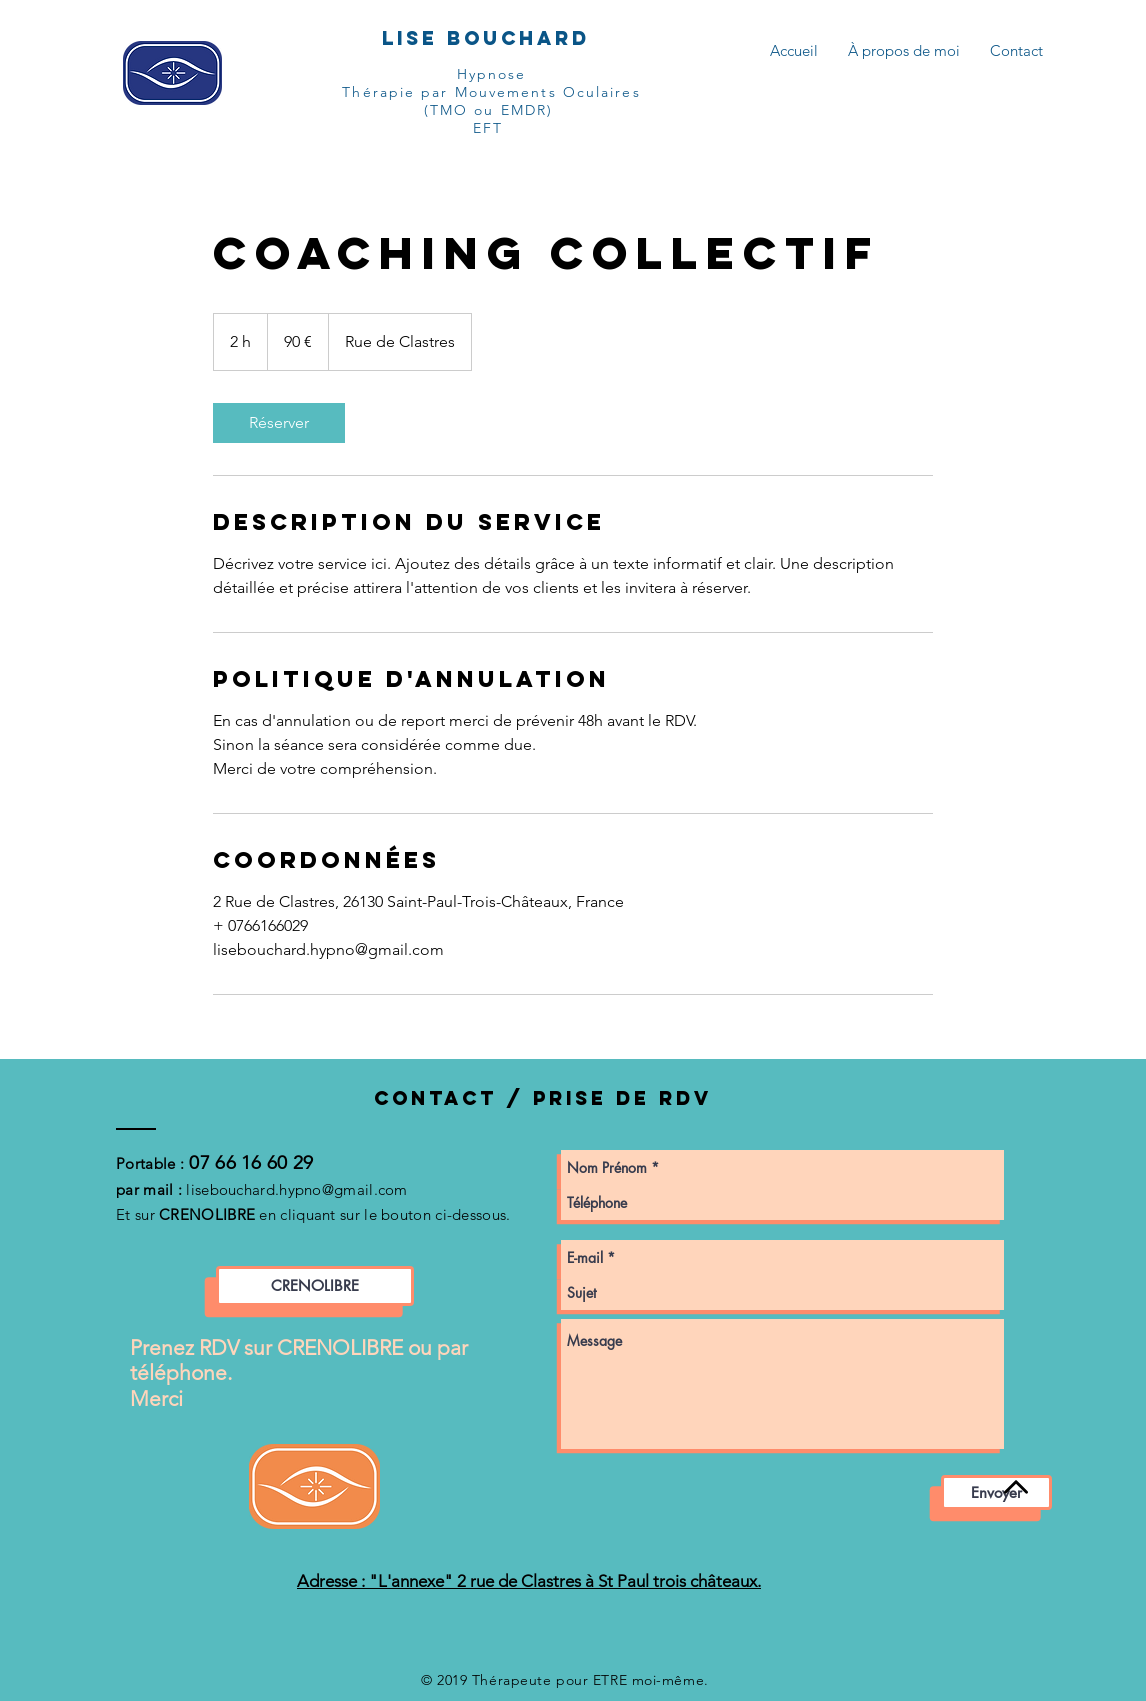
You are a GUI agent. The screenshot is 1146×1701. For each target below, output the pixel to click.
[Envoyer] (996, 1492)
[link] (279, 423)
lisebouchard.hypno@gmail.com (296, 1189)
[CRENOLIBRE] (315, 1286)
